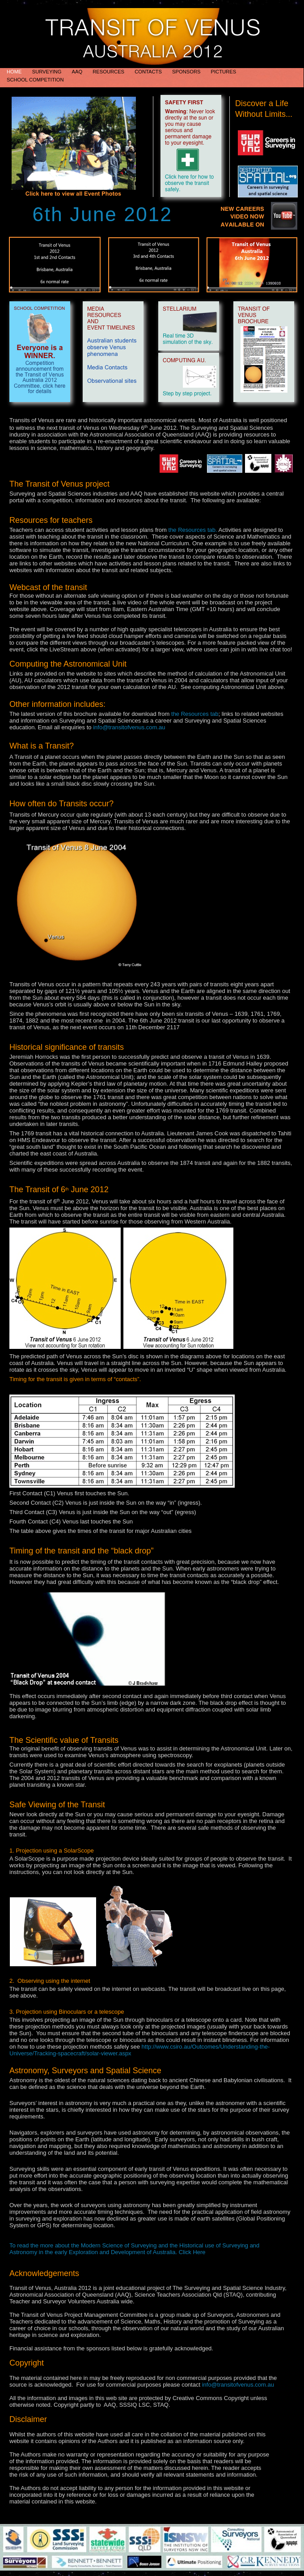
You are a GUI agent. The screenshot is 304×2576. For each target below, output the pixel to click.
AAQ (78, 71)
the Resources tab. (193, 529)
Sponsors (187, 71)
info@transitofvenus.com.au (129, 727)
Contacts (149, 71)
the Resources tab (195, 713)
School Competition (35, 79)
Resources (109, 71)
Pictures (223, 71)
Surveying (47, 71)
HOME (15, 71)
